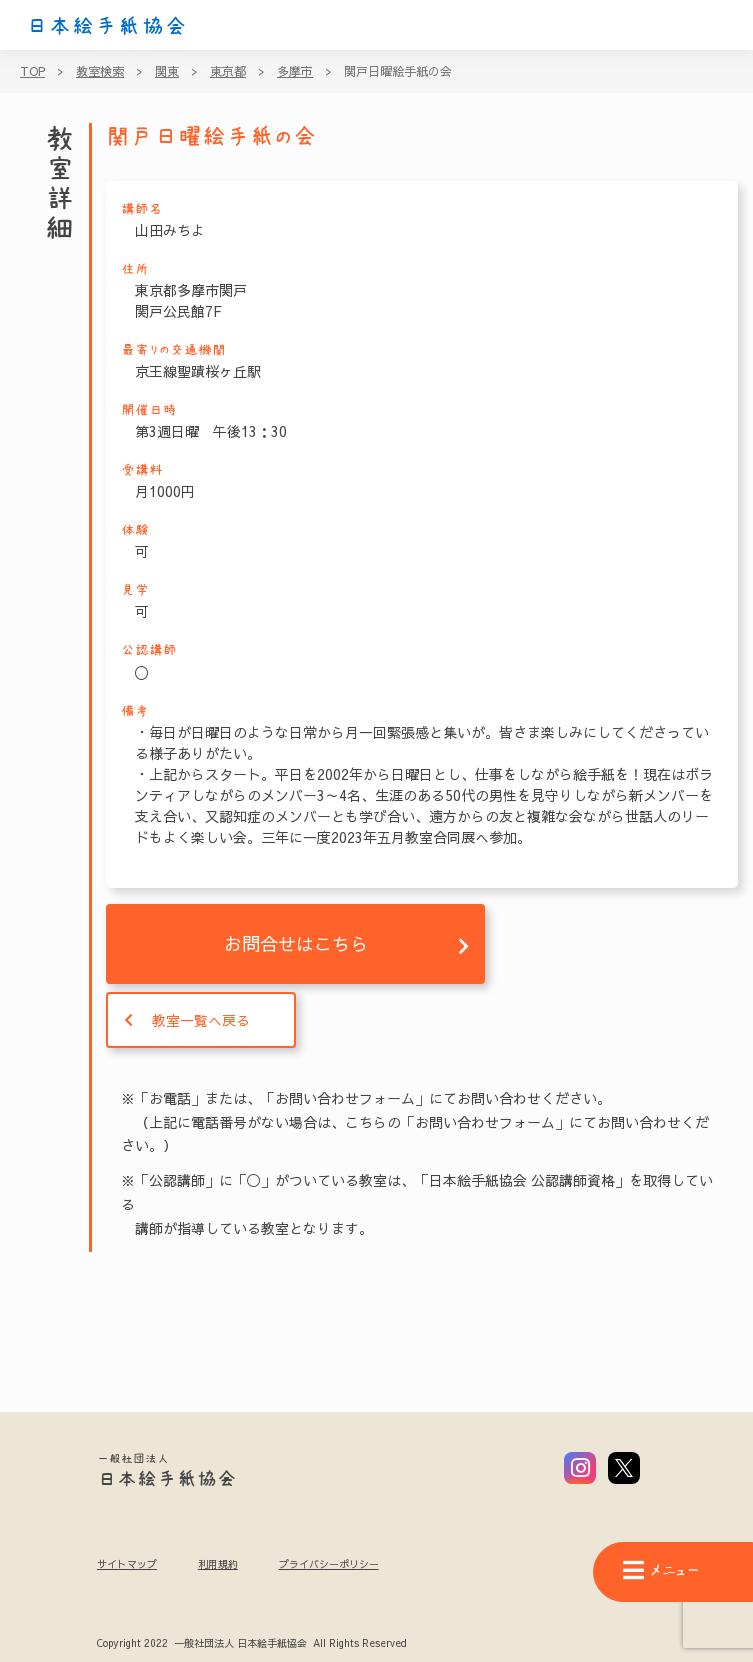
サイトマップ (127, 1564)
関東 (167, 71)
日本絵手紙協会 (107, 26)
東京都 (228, 71)
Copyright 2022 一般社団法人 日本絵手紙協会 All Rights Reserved (251, 1644)
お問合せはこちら (296, 943)
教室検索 (100, 71)
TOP (32, 71)
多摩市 (295, 71)
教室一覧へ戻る (201, 1020)
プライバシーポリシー (329, 1564)
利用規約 (218, 1564)
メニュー (661, 1570)
